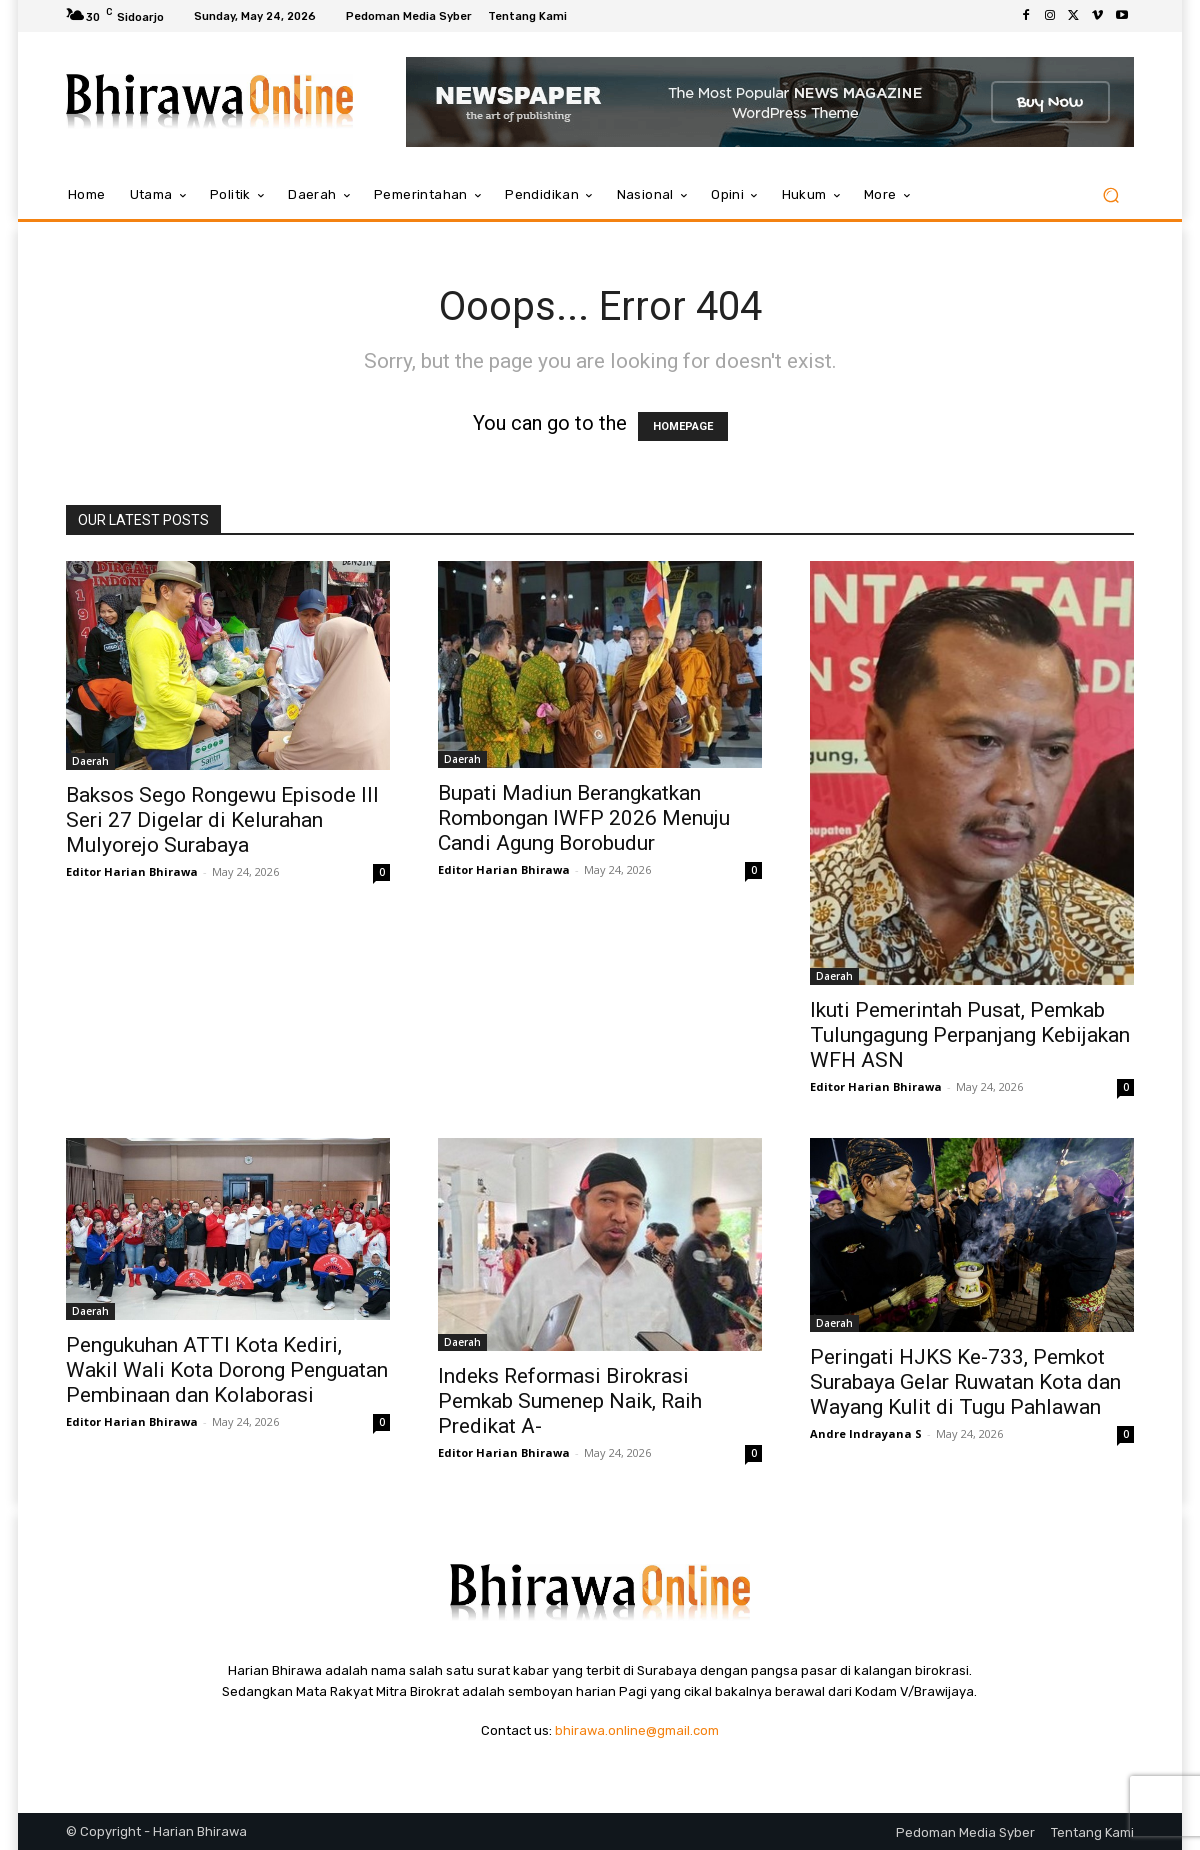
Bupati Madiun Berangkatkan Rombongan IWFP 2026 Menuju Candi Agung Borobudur (584, 818)
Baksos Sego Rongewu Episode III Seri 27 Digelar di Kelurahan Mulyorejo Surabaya (222, 820)
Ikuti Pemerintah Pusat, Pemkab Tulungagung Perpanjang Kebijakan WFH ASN (970, 1035)
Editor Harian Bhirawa (132, 871)
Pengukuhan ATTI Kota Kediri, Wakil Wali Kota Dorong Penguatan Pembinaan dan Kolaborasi (227, 1370)
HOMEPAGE (683, 426)
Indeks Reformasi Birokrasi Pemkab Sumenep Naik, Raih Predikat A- (570, 1401)
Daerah (90, 761)
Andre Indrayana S (866, 1433)
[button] (1110, 195)
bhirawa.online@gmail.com (637, 1730)
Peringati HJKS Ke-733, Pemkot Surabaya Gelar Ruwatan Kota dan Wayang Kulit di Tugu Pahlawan (965, 1382)
